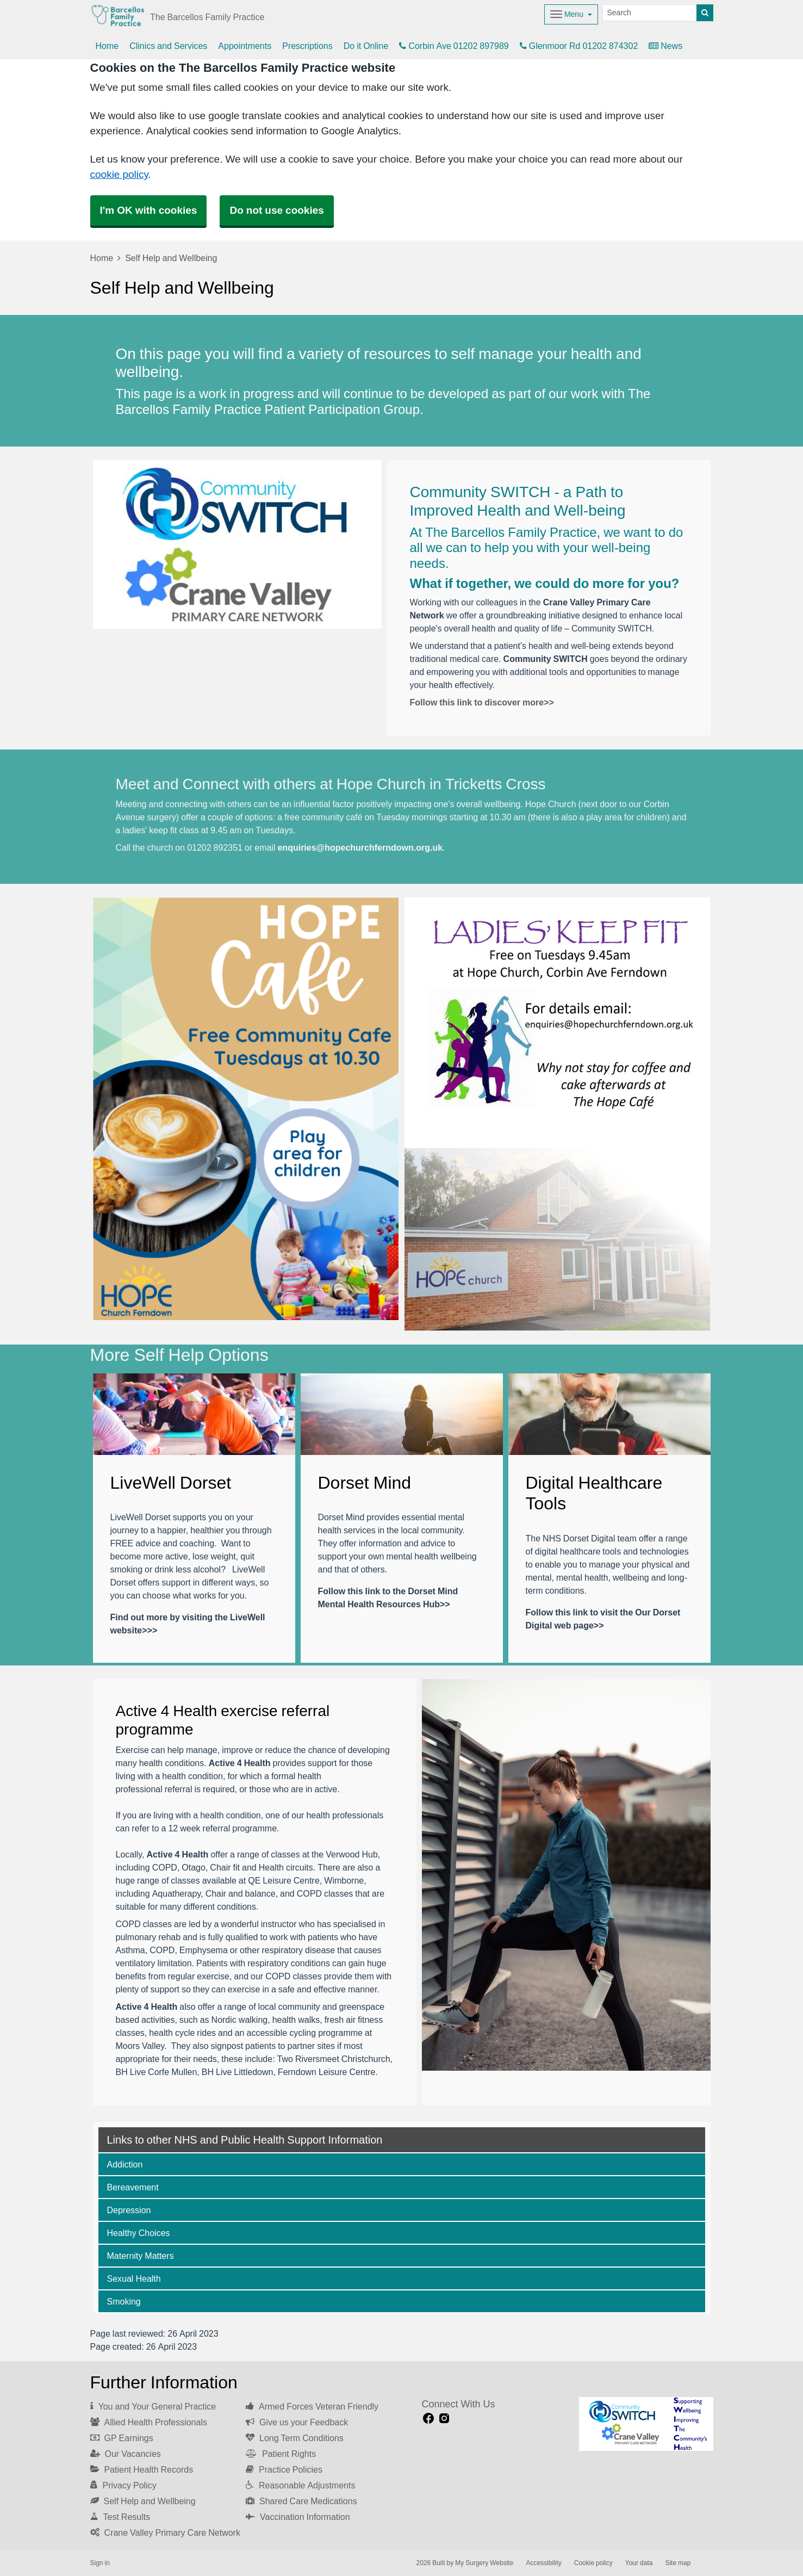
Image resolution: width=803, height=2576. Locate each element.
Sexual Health (134, 2278)
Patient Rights (281, 2453)
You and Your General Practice (153, 2406)
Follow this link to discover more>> (482, 702)
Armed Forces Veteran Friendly (312, 2406)
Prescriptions (307, 45)
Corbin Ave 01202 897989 (453, 45)
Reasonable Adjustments (300, 2485)
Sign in (100, 2563)
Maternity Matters (140, 2255)
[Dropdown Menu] (571, 14)
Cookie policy (593, 2563)
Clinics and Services (168, 45)
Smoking (124, 2301)
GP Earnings (121, 2437)
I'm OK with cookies (148, 210)
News (665, 45)
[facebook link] (428, 2418)
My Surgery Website (484, 2563)
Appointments (244, 45)
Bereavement (133, 2187)
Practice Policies (284, 2469)
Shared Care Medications (301, 2501)
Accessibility (543, 2563)
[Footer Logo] (646, 2424)
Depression (129, 2210)
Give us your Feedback (297, 2422)
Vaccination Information (298, 2516)
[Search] (649, 12)
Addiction (125, 2164)
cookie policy (119, 174)
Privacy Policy (123, 2485)
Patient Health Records (142, 2469)
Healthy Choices (138, 2232)
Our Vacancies (125, 2453)
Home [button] (107, 45)
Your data (639, 2563)
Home (102, 257)
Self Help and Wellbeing (143, 2501)
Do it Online (366, 45)
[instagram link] (444, 2418)
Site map (677, 2563)
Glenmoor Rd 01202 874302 (579, 45)
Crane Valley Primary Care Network (165, 2532)
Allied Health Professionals (148, 2422)
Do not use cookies (276, 210)
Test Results (120, 2516)
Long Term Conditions (295, 2437)
